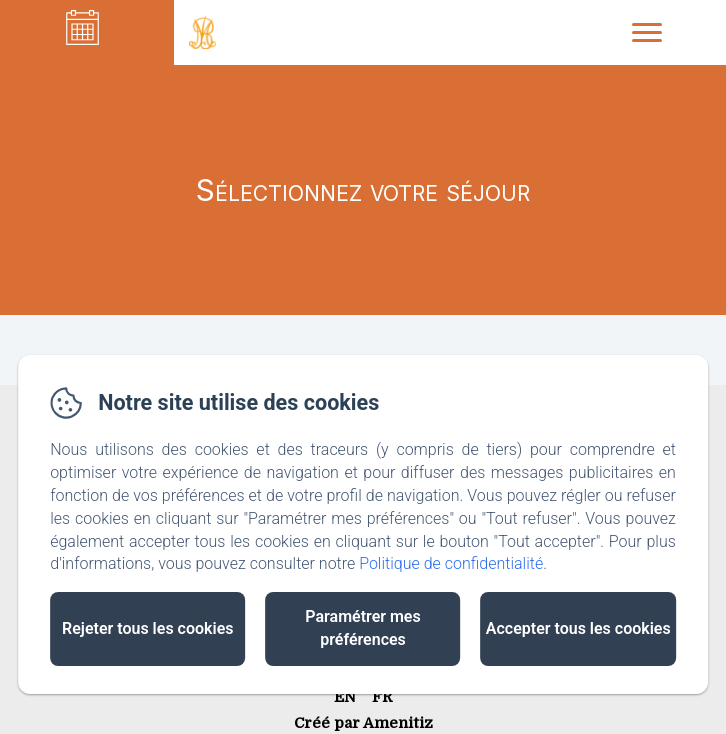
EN (345, 697)
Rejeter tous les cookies (147, 628)
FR (382, 697)
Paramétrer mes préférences (362, 628)
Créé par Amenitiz (363, 723)
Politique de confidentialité (451, 563)
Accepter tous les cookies (578, 628)
